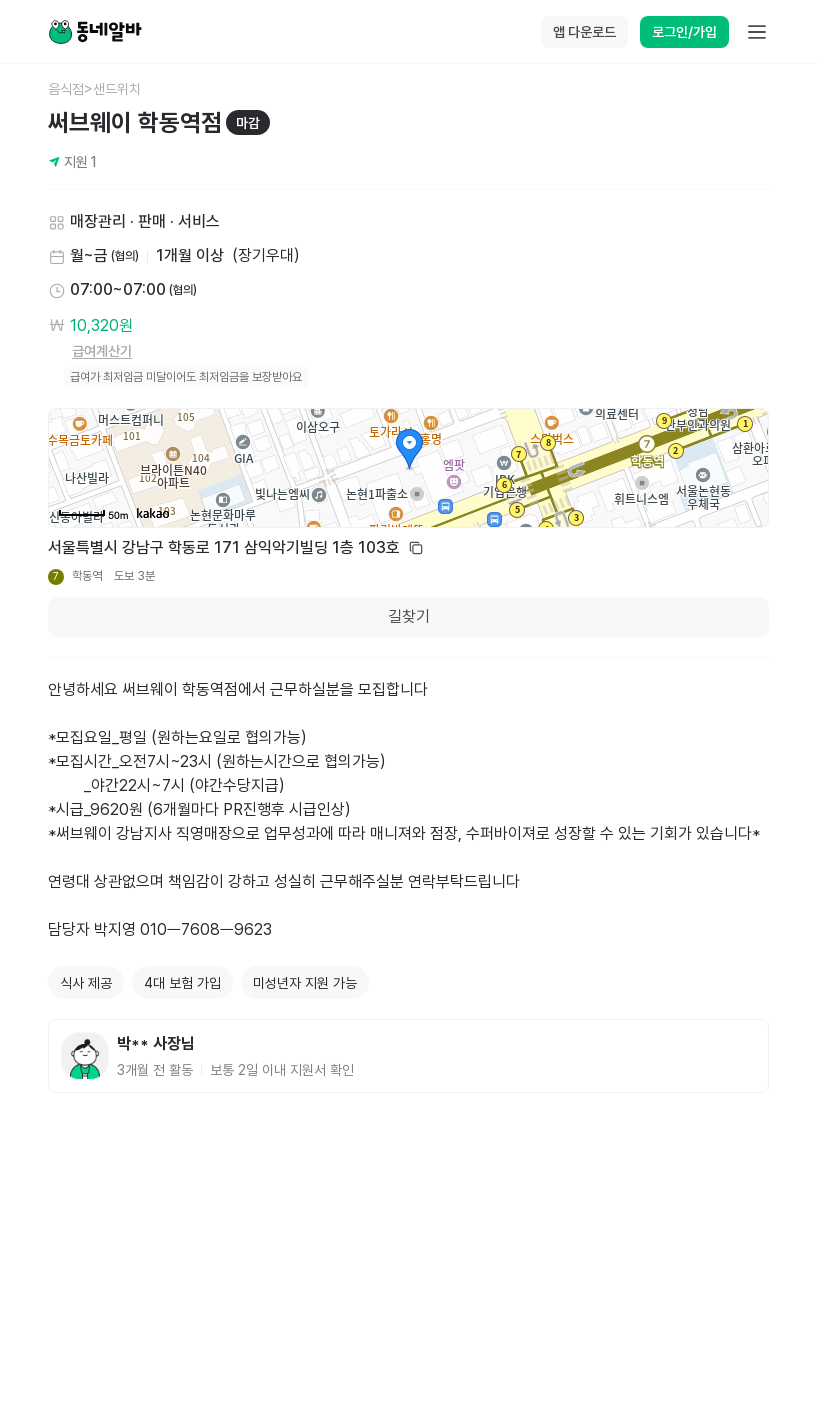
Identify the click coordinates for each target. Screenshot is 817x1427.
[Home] (95, 32)
